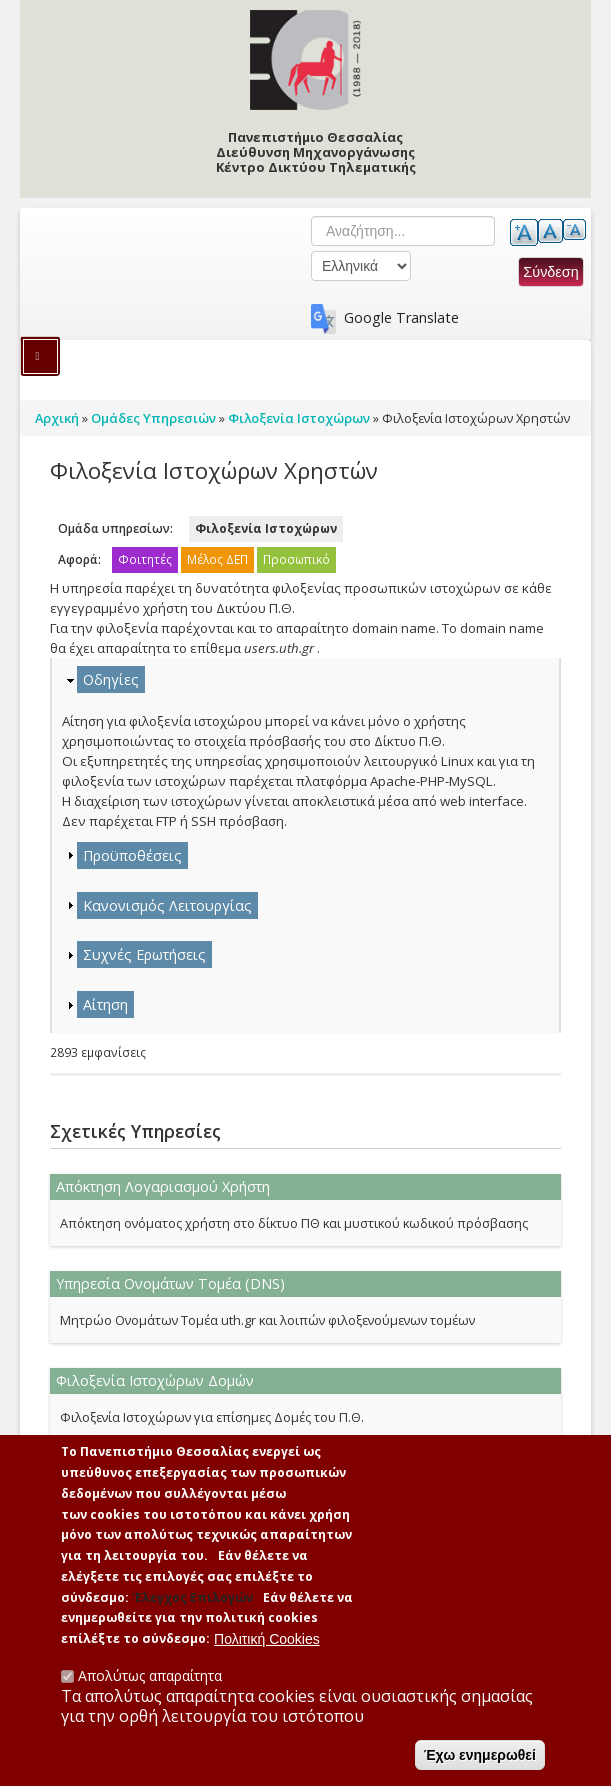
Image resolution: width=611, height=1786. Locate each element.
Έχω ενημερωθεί (480, 1767)
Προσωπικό (296, 559)
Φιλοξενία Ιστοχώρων (266, 528)
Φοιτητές (145, 559)
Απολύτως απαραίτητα (150, 1687)
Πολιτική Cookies (267, 1651)
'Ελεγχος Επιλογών (192, 1609)
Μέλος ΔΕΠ (217, 559)
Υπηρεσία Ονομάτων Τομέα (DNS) (170, 1283)
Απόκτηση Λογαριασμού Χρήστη (163, 1186)
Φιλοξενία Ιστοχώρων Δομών (155, 1380)
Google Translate (401, 317)
